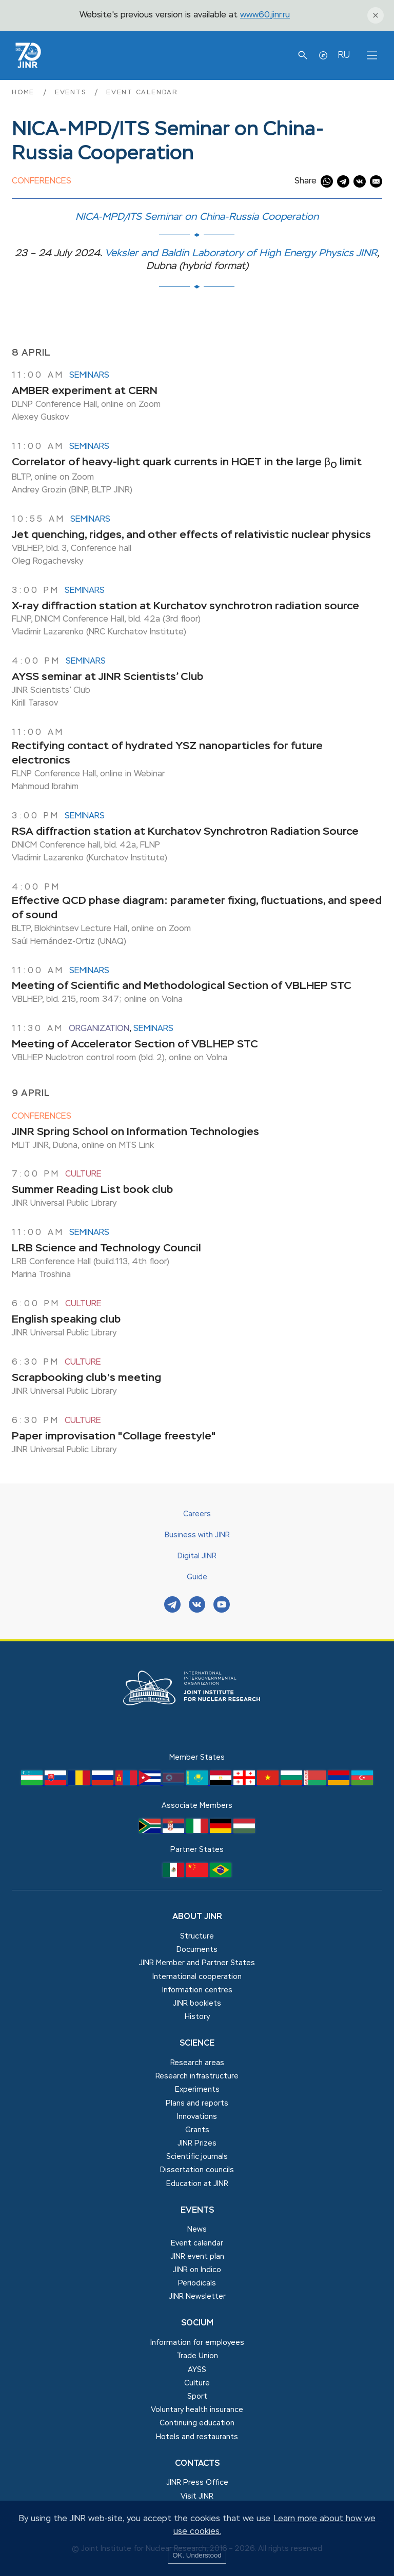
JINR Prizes (197, 2143)
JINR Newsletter (197, 2296)
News (197, 2229)
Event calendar (142, 92)
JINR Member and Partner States (197, 1963)
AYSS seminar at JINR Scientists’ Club (107, 677)
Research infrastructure (197, 2076)
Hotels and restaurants (197, 2437)
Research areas (197, 2063)
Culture (83, 1174)
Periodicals (197, 2283)
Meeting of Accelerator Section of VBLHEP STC (135, 1044)
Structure (197, 1936)
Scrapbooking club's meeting (86, 1378)
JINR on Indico (197, 2270)
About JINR (197, 1917)
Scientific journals (197, 2156)
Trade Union (197, 2356)
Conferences (41, 181)
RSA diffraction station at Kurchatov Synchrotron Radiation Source (185, 832)
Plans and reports (197, 2103)
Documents (197, 1949)
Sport (197, 2396)
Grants (197, 2130)
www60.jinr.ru (265, 15)
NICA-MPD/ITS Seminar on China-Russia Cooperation (197, 217)
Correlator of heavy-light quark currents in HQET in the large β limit (187, 462)
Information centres (197, 1990)
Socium (197, 2323)
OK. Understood (197, 2555)
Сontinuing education (197, 2423)
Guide (197, 1577)
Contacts (197, 2464)
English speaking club (66, 1319)
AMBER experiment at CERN (84, 391)
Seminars (89, 376)
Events (72, 92)
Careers (197, 1514)
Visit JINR (197, 2496)
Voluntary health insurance (197, 2410)
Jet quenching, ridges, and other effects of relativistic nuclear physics (191, 535)
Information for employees (197, 2342)
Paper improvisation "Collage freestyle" (114, 1436)
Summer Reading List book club (92, 1190)
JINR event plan (197, 2256)
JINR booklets (197, 2003)
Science (197, 2043)
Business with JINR (197, 1535)
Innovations (197, 2116)
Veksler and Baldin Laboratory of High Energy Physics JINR (241, 253)
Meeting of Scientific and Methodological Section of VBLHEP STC (181, 986)
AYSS (197, 2370)
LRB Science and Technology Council (106, 1248)
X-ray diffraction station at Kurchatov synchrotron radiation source (185, 606)
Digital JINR (197, 1556)
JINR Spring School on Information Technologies (135, 1132)
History (197, 2017)
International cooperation (197, 1977)
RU (344, 55)
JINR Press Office (197, 2482)
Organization (99, 1029)
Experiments (197, 2089)
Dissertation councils (197, 2170)
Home (24, 92)
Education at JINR (197, 2184)
